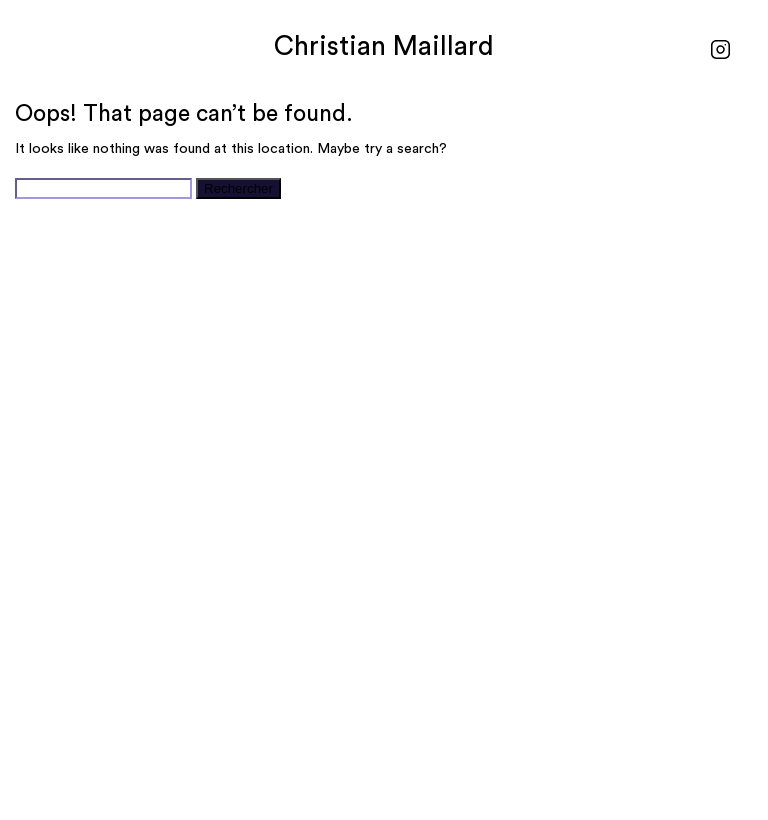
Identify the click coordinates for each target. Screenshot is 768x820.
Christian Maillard (384, 46)
